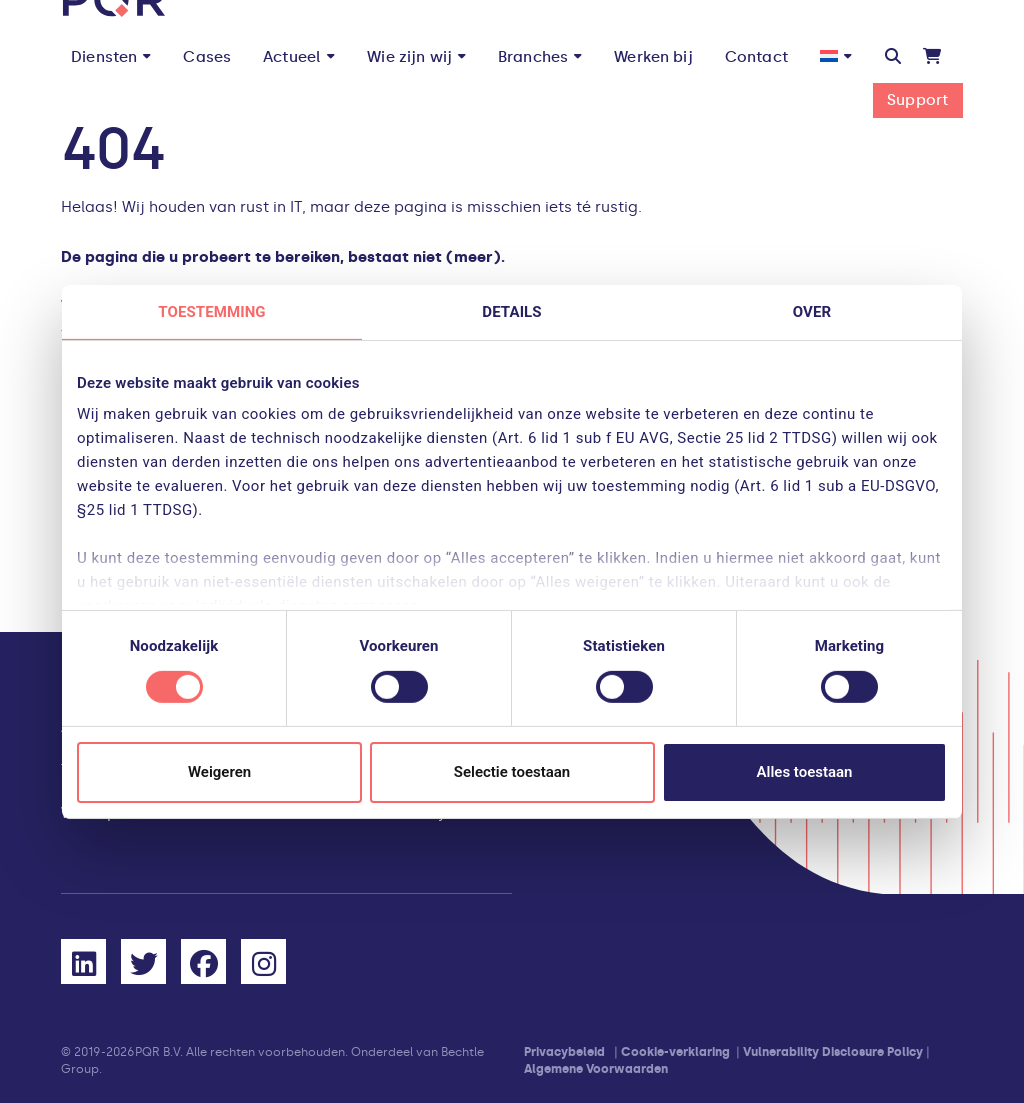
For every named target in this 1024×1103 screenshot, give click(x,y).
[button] (893, 57)
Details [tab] (511, 311)
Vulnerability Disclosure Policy (833, 1052)
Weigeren (219, 772)
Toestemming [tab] (211, 311)
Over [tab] (812, 311)
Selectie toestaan (512, 772)
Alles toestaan (805, 772)
